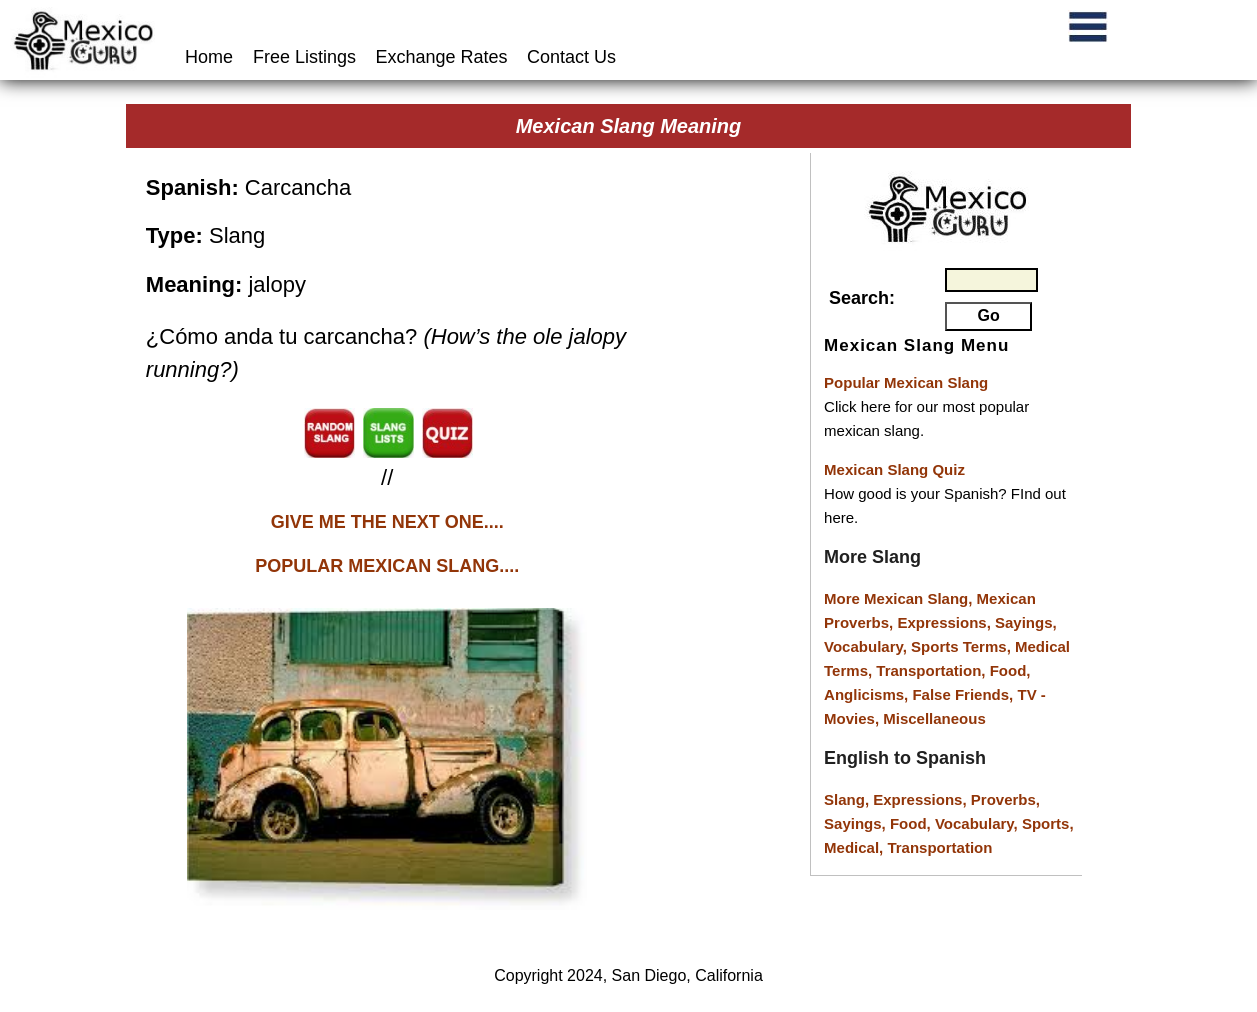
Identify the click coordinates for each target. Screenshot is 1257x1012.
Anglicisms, (868, 694)
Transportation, (932, 670)
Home (211, 57)
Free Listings (304, 57)
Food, (1010, 670)
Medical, (855, 847)
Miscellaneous (934, 718)
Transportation (939, 847)
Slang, (848, 799)
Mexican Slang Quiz (894, 469)
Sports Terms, (963, 646)
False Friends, (964, 694)
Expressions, (943, 622)
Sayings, (1026, 622)
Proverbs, (1005, 799)
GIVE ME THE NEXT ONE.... (387, 522)
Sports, (1048, 823)
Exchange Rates (442, 57)
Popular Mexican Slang (906, 382)
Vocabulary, (867, 646)
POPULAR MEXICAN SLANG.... (387, 566)
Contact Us (571, 57)
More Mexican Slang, (900, 598)
